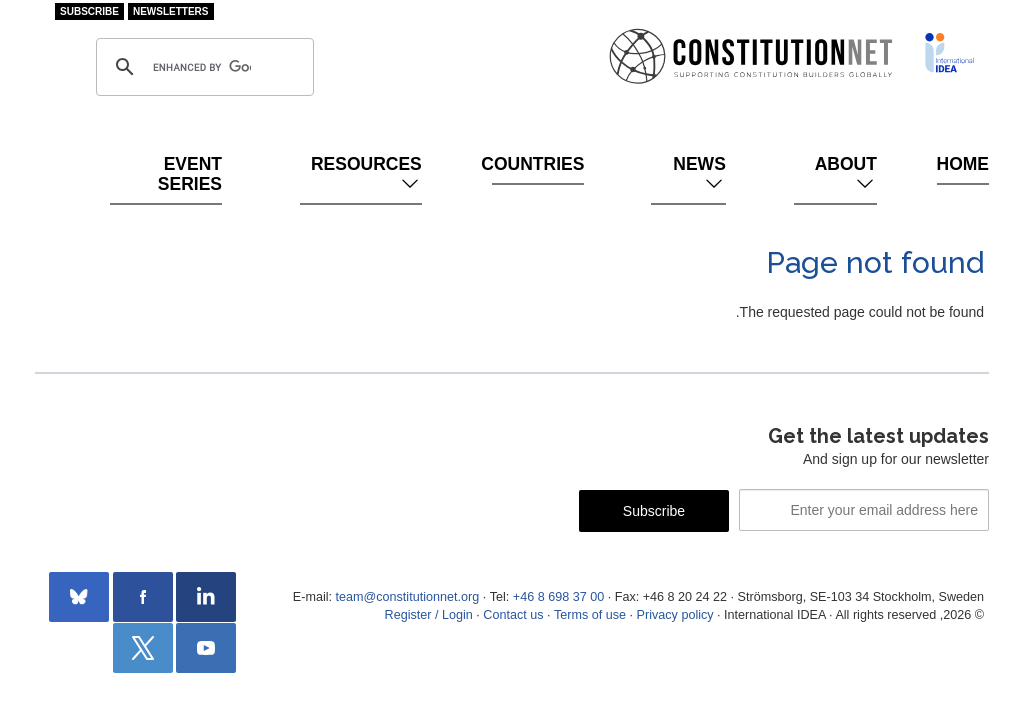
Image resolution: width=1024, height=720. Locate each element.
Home (963, 164)
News (699, 174)
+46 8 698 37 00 (558, 597)
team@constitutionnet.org (407, 597)
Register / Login (429, 615)
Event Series (190, 174)
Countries (538, 164)
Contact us (513, 615)
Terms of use (590, 615)
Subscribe (89, 11)
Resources (366, 174)
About (846, 174)
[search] (202, 67)
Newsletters (171, 11)
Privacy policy (675, 615)
